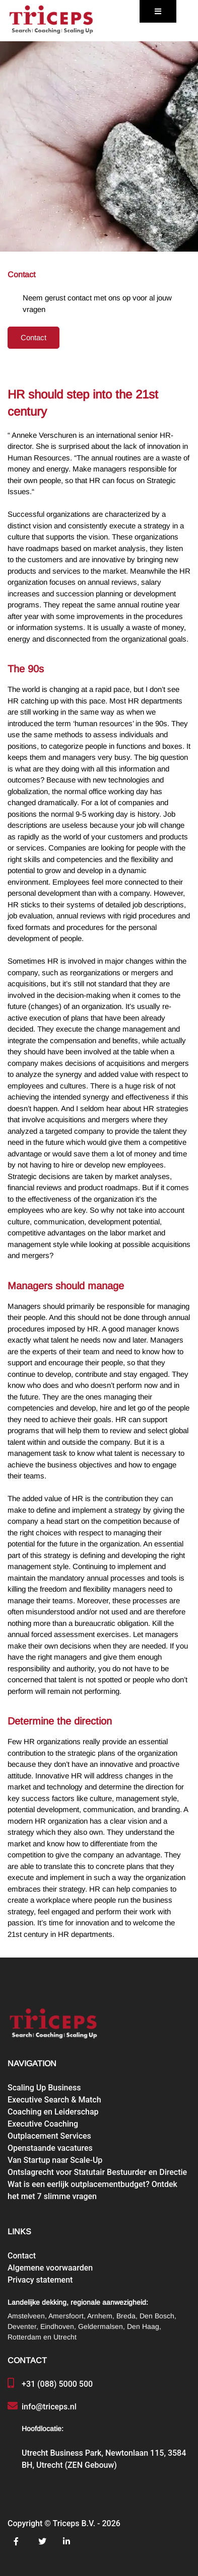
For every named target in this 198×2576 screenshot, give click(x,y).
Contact (33, 337)
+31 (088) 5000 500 (57, 2384)
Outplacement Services (49, 2136)
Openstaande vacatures (50, 2148)
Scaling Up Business (44, 2087)
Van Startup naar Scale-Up (55, 2160)
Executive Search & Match (54, 2099)
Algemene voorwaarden (50, 2268)
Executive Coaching (43, 2124)
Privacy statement (40, 2280)
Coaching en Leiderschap (53, 2112)
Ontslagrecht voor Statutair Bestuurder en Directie (97, 2172)
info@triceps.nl (49, 2406)
